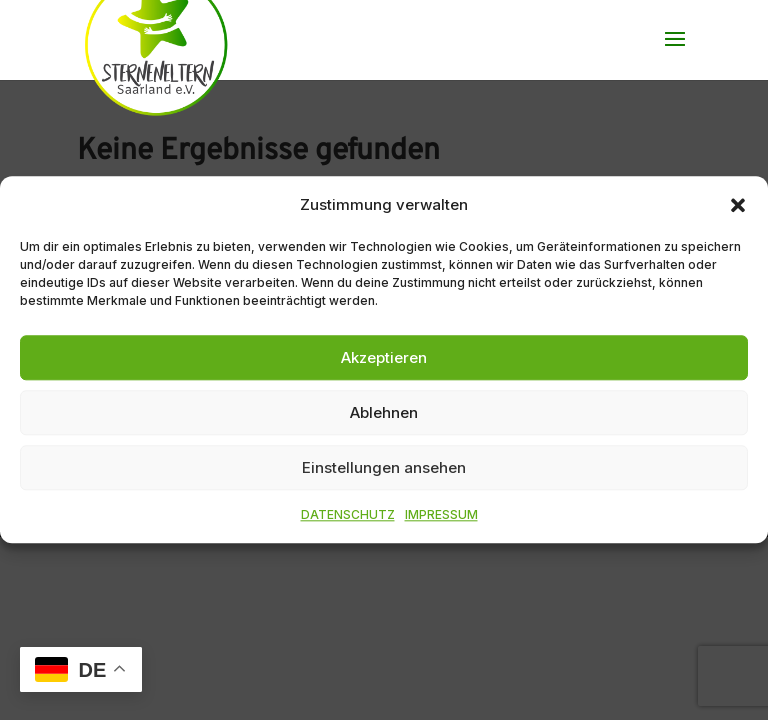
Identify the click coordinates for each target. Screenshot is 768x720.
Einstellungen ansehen (384, 467)
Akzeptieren (384, 357)
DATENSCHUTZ (348, 515)
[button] (738, 205)
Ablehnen (384, 412)
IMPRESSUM (441, 515)
